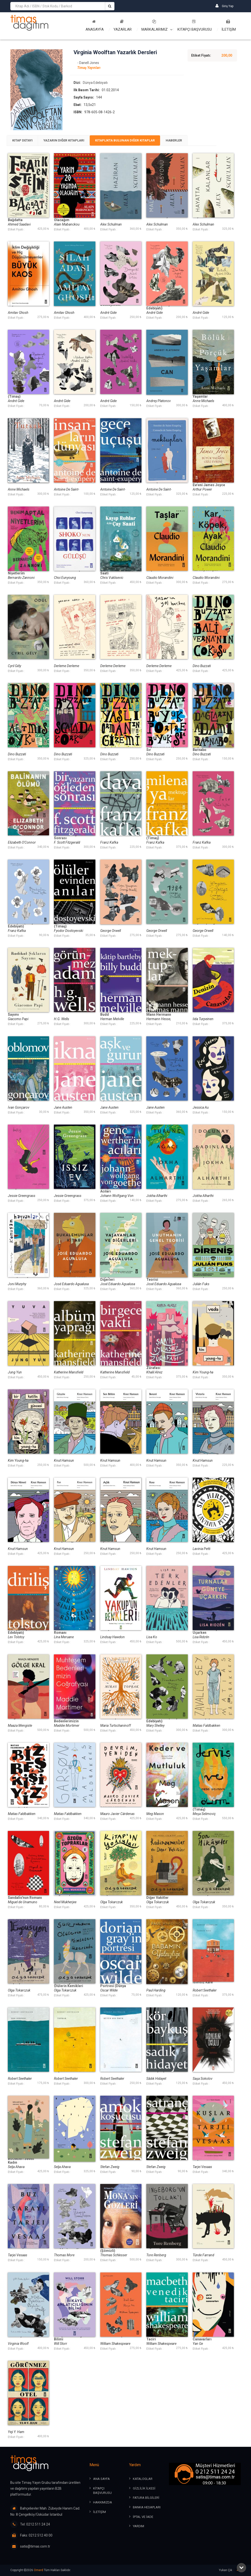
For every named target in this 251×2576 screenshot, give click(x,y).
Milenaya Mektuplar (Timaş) (162, 836)
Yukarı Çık (230, 2570)
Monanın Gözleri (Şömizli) (113, 2249)
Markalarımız (154, 26)
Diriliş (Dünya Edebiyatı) (18, 1631)
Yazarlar (122, 26)
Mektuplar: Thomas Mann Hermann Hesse (162, 1015)
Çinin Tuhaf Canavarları (202, 2338)
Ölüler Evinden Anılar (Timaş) (71, 925)
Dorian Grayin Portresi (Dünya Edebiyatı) (113, 1986)
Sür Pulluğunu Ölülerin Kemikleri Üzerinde (68, 1986)
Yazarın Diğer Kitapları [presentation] (69, 141)
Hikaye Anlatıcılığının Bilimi (71, 2338)
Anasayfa (95, 26)
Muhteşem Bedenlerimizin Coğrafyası (66, 1721)
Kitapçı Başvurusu (194, 26)
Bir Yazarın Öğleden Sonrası (70, 836)
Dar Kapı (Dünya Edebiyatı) (159, 307)
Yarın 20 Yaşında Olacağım (67, 218)
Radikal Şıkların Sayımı (20, 1013)
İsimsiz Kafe (203, 1983)
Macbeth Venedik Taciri (160, 2338)
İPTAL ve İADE (143, 2517)
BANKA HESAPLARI (147, 2507)
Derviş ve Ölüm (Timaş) (205, 1808)
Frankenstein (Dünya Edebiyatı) (163, 1720)
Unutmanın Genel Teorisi (160, 1278)
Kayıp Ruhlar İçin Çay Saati (117, 572)
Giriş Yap (224, 6)
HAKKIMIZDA (102, 2502)
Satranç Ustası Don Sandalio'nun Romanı (25, 1896)
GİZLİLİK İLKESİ (144, 2488)
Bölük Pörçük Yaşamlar (204, 395)
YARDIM (138, 2526)
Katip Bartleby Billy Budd (115, 1013)
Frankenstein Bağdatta (18, 218)
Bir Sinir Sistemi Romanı (67, 1631)
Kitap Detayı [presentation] (24, 141)
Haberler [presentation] (189, 141)
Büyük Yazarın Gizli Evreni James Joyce (209, 483)
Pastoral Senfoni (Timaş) (21, 395)
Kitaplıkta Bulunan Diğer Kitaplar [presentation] (135, 141)
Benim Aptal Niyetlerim (17, 572)
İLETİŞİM (229, 26)
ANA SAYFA (101, 2479)
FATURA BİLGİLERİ (146, 2498)
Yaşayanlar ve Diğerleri (111, 1278)
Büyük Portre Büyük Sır (162, 748)
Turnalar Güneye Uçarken (206, 1631)
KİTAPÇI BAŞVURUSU (102, 2491)
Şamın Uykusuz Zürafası (158, 1366)
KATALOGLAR (142, 2479)
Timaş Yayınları (88, 68)
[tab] (24, 140)
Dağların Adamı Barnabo (205, 748)
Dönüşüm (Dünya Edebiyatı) (21, 925)
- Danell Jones (88, 63)
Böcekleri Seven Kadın (21, 2161)
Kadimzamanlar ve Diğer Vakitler (161, 1896)
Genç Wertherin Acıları (112, 1190)
